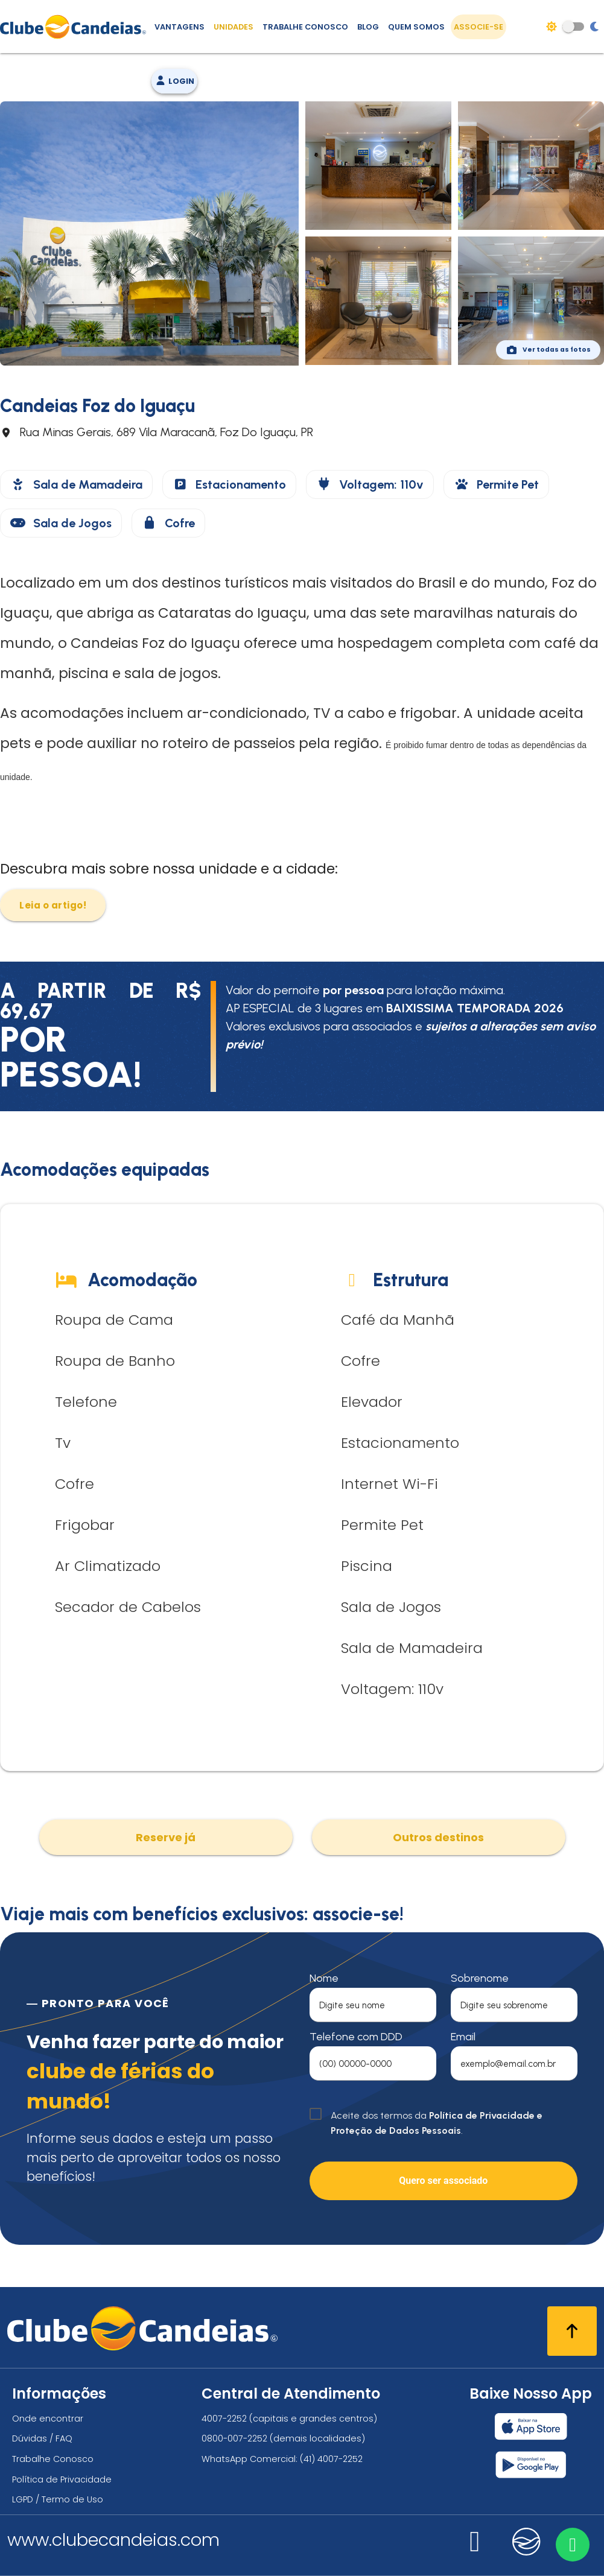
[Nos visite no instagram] (475, 2548)
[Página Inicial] (75, 26)
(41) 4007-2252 (331, 2459)
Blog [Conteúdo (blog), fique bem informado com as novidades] (368, 27)
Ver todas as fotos (548, 350)
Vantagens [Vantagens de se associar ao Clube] (179, 27)
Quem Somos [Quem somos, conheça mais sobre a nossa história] (416, 27)
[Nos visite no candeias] (526, 2541)
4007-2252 (224, 2419)
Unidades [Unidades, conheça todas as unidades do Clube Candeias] (233, 27)
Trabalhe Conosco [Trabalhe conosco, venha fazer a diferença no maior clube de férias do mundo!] (305, 27)
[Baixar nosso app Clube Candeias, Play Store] (530, 2464)
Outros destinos (438, 1837)
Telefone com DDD (356, 2037)
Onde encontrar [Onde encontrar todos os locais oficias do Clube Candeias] (47, 2419)
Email (463, 2037)
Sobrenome (480, 1978)
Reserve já (166, 1837)
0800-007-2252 (234, 2438)
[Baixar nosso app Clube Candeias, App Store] (531, 2426)
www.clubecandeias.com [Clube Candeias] (113, 2540)
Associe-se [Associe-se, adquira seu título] (478, 27)
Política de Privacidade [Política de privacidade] (62, 2479)
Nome (324, 1978)
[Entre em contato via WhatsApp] (572, 2544)
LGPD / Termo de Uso (57, 2499)
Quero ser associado (443, 2180)
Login (174, 81)
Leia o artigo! (52, 905)
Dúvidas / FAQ (42, 2438)
